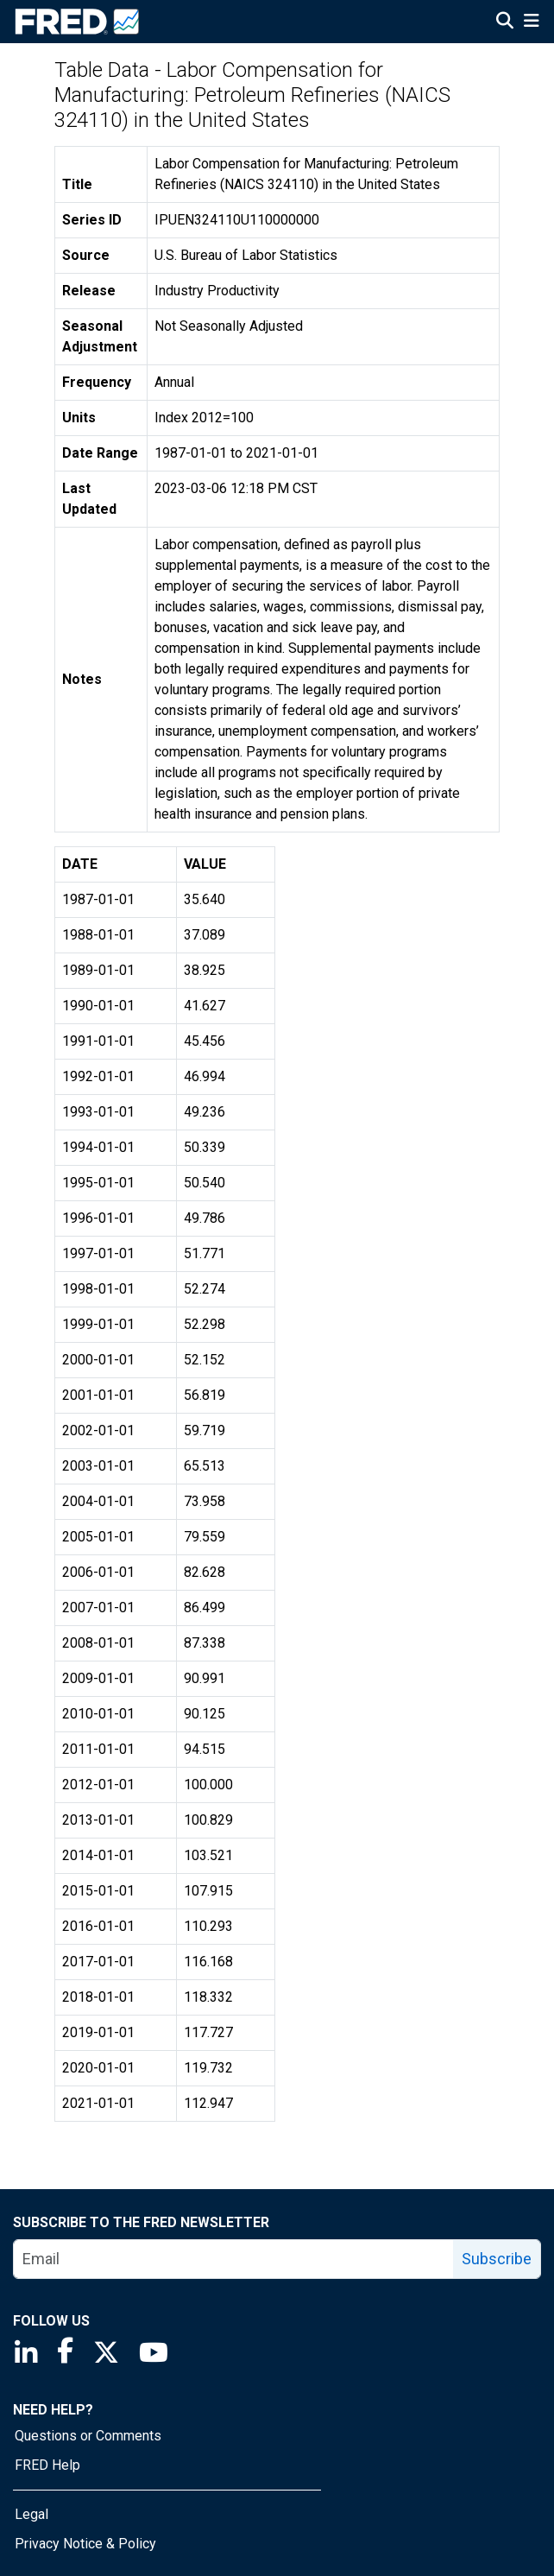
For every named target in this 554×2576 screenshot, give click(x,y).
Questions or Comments (88, 2435)
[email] (234, 2259)
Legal (31, 2514)
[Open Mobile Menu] (531, 22)
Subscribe (497, 2259)
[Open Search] (505, 22)
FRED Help (47, 2465)
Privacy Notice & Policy (85, 2543)
